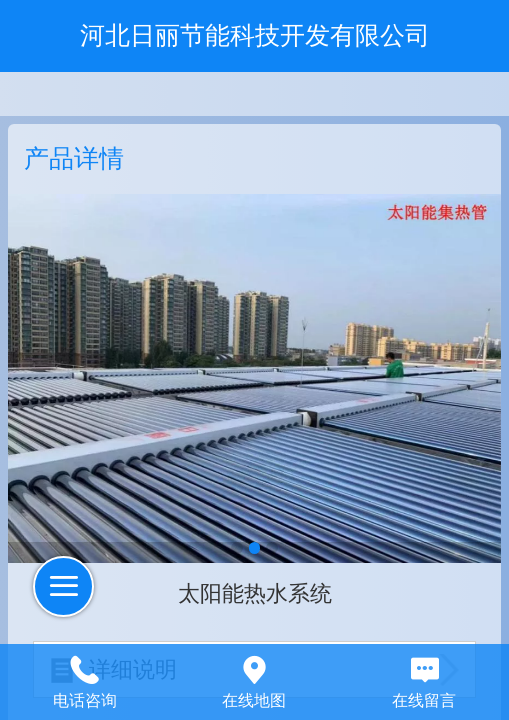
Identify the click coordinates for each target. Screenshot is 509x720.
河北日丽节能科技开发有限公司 (255, 35)
